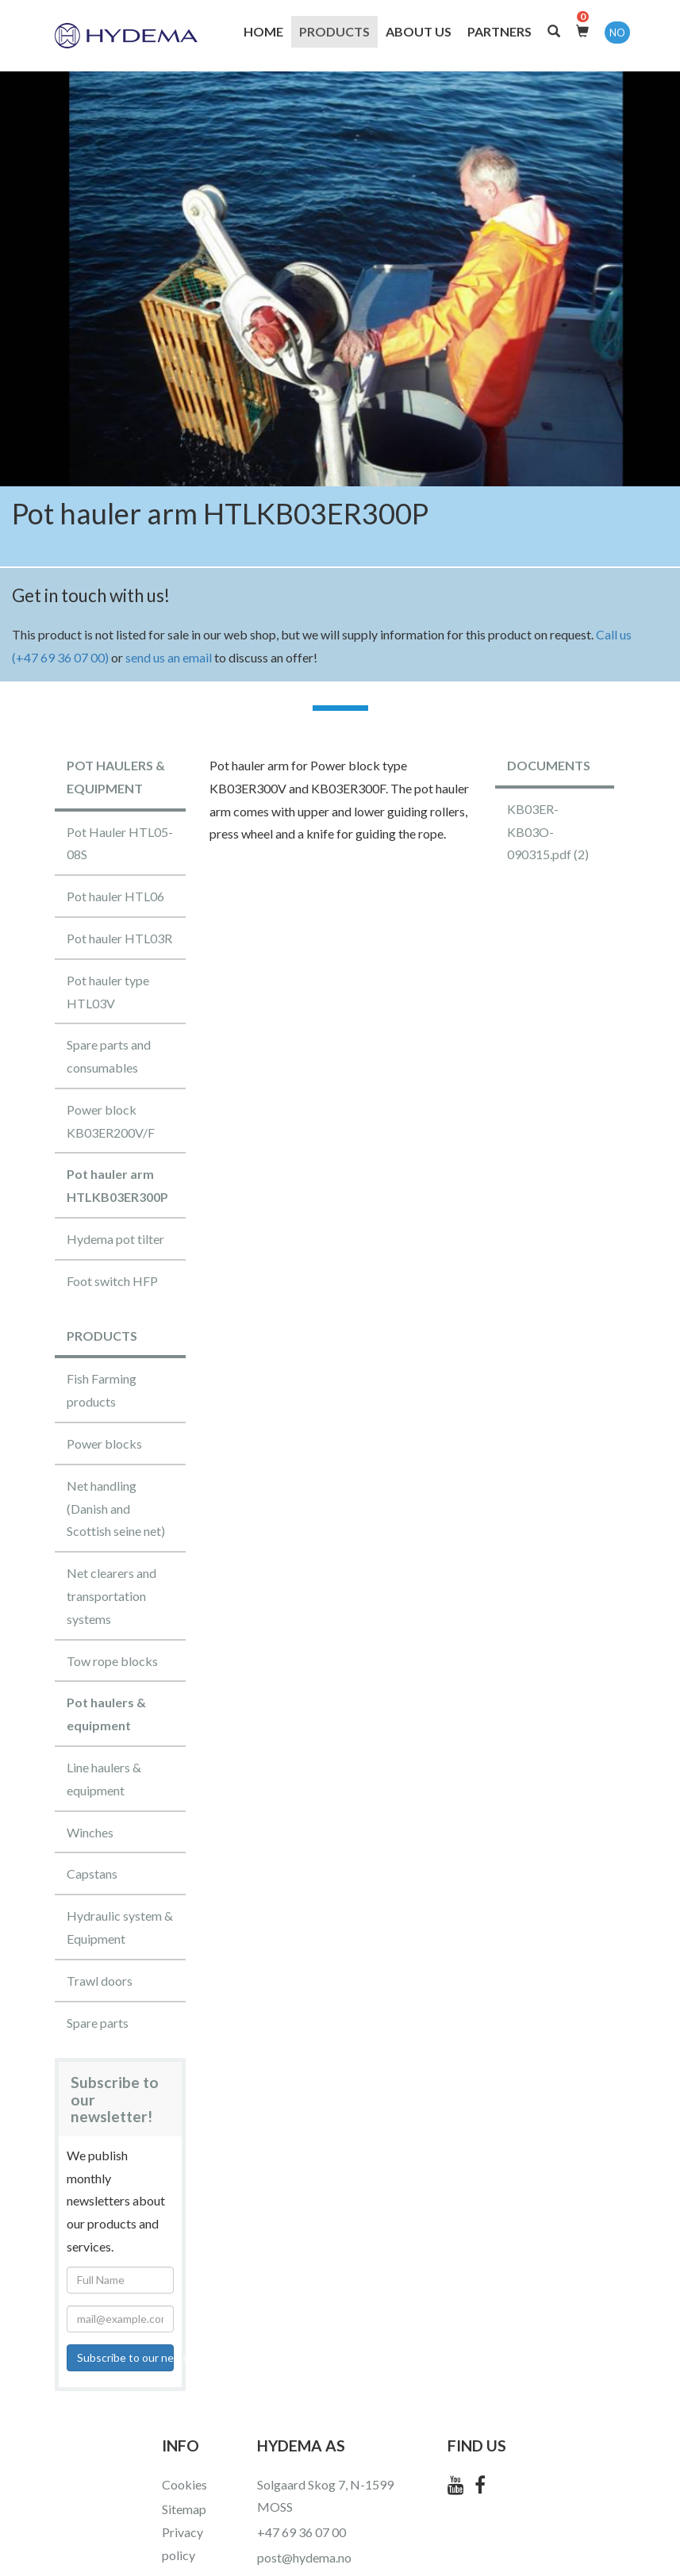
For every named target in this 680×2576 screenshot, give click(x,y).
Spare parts (98, 2022)
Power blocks (104, 1443)
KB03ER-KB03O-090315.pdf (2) (548, 831)
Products (334, 31)
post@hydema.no (304, 2557)
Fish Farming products (101, 1390)
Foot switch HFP (112, 1280)
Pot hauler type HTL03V (108, 992)
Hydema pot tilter (115, 1238)
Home (263, 31)
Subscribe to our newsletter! (125, 2357)
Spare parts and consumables (109, 1056)
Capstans (92, 1873)
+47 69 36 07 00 (301, 2532)
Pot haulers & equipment (106, 1714)
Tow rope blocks (112, 1660)
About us (418, 31)
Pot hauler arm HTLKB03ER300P (117, 1185)
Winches (90, 1832)
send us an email (168, 657)
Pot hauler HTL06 (115, 896)
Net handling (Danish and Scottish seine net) (116, 1508)
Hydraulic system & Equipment (120, 1927)
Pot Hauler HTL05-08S (120, 843)
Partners (499, 31)
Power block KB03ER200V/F (111, 1121)
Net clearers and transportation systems (111, 1595)
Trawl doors (100, 1980)
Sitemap (184, 2508)
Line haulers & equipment (104, 1779)
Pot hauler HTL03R (119, 938)
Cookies (184, 2484)
